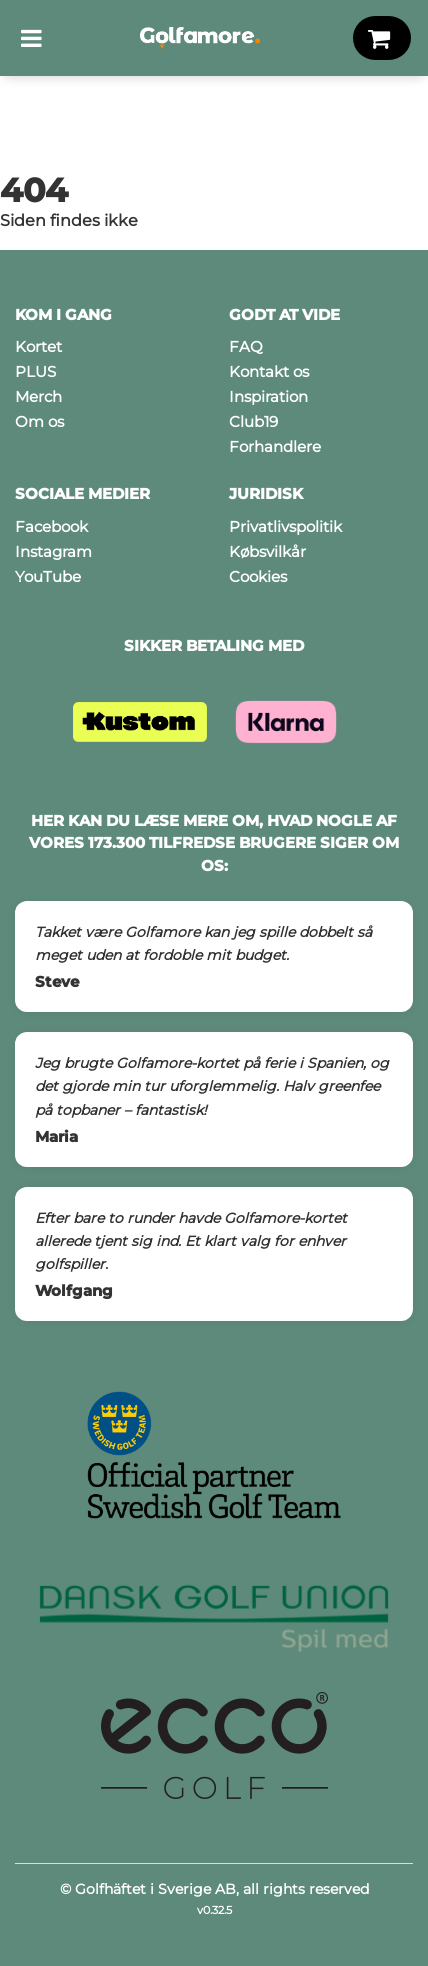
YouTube (48, 576)
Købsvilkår (267, 551)
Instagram (53, 551)
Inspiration (268, 396)
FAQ (246, 346)
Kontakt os (269, 371)
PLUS (35, 371)
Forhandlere (275, 446)
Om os (39, 421)
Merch (38, 396)
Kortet (38, 346)
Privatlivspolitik (285, 526)
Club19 (253, 421)
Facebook (51, 526)
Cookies (258, 576)
